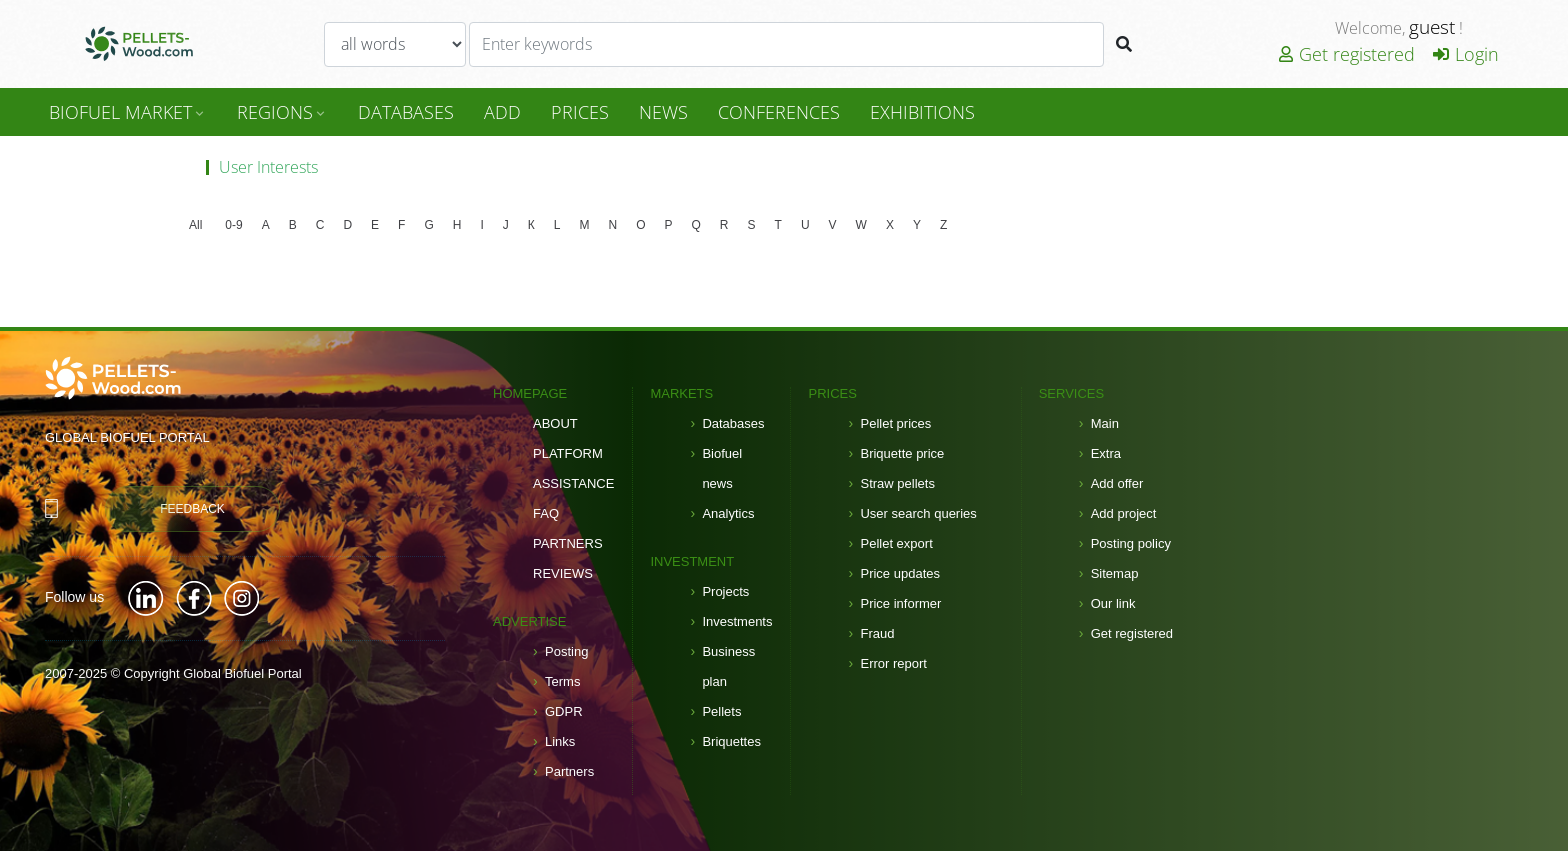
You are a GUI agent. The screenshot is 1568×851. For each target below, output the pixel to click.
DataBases (406, 112)
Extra (1106, 453)
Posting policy (1131, 543)
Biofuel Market (128, 112)
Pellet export (896, 543)
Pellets (721, 711)
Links (560, 741)
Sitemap (1115, 573)
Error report (893, 663)
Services (1072, 393)
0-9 (233, 225)
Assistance (573, 483)
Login (1466, 54)
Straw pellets (897, 483)
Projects (725, 591)
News (663, 112)
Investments (737, 621)
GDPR (564, 711)
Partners (568, 543)
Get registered (1347, 54)
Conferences (779, 112)
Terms (562, 681)
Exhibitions (922, 112)
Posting (566, 651)
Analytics (728, 513)
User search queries (918, 513)
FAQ (546, 513)
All (195, 225)
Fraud (877, 633)
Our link (1113, 603)
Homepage (530, 393)
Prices (580, 112)
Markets (681, 393)
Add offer (1117, 483)
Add (502, 112)
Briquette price (902, 453)
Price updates (900, 573)
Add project (1124, 513)
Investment (692, 561)
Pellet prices (895, 423)
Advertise (529, 621)
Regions (282, 112)
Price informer (900, 603)
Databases (733, 423)
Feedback (192, 509)
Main (1105, 423)
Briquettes (731, 741)
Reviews (563, 573)
